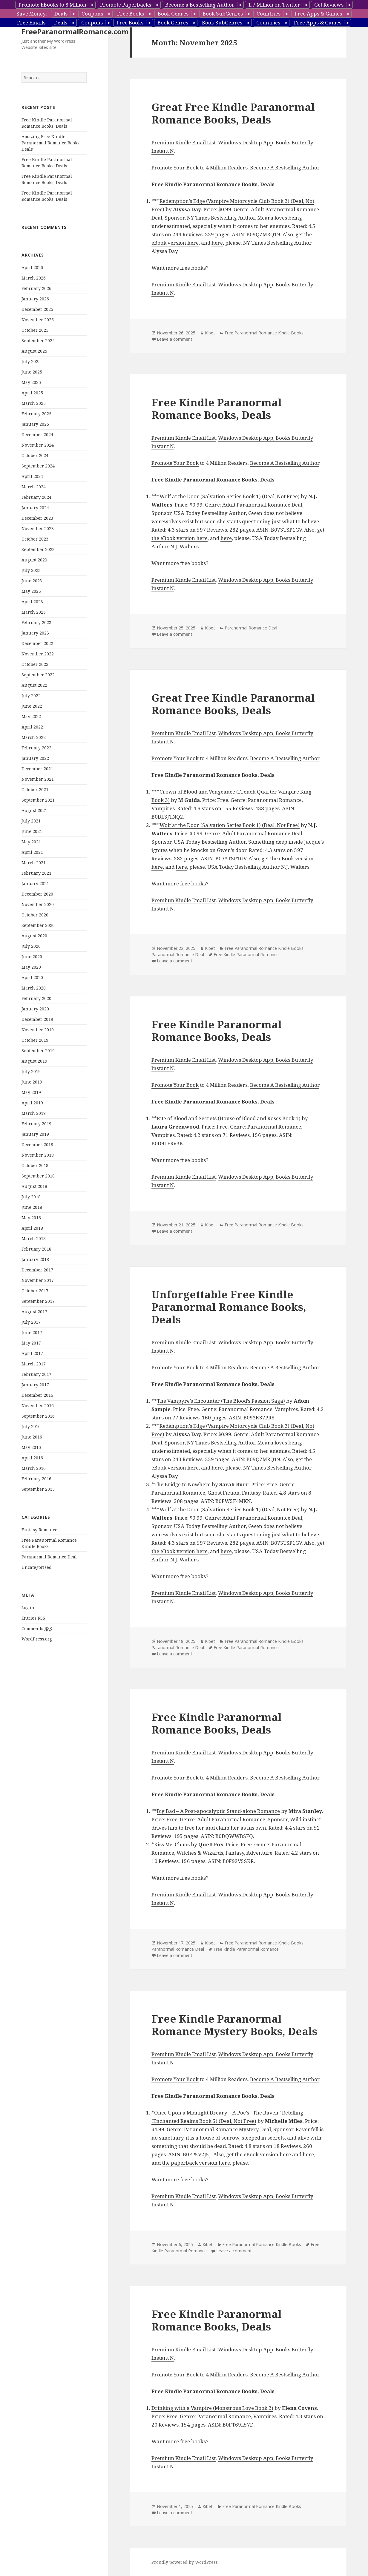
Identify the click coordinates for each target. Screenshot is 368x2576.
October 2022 (35, 664)
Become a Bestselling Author (199, 4)
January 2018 (35, 1259)
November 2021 (38, 779)
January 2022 (35, 758)
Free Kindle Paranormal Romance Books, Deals (216, 408)
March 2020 (34, 988)
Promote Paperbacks (125, 4)
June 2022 (32, 706)
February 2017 (36, 1374)
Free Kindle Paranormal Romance (246, 954)
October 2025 (35, 330)
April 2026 (32, 267)
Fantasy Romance (39, 1529)
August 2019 (34, 1061)
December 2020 (37, 894)
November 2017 (38, 1280)
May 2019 (31, 1092)
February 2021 (36, 873)
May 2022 (31, 716)
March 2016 (34, 1468)
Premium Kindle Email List (183, 142)
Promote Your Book (175, 167)
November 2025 (38, 319)
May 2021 (31, 842)
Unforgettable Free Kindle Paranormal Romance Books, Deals (228, 1306)
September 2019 (38, 1050)
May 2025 (31, 382)
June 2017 (32, 1332)
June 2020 (32, 956)
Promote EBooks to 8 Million (52, 4)
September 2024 (38, 466)
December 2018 (37, 1144)
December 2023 (37, 518)
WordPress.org (37, 1639)
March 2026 (34, 278)
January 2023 (35, 633)
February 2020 (36, 998)
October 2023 (35, 539)
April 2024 (32, 476)
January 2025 (35, 424)
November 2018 (38, 1155)
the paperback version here (196, 2162)
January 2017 (35, 1384)
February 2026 (36, 288)
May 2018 (31, 1217)
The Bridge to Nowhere (182, 1484)
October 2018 (35, 1165)
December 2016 (37, 1395)
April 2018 (32, 1228)
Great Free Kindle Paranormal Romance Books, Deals (233, 113)
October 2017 (35, 1291)
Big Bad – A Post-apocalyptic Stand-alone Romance (218, 1811)
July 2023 (31, 570)
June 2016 (32, 1437)
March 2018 (34, 1238)
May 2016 (31, 1447)
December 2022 (37, 643)
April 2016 (32, 1458)
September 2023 (38, 549)
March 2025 (34, 403)
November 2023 (38, 528)
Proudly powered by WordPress (184, 2562)
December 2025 (37, 309)
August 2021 (34, 810)
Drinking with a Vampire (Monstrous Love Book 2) (212, 2407)
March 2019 (34, 1113)
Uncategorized (37, 1567)
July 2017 (31, 1322)
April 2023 (32, 601)
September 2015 (38, 1489)
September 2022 (38, 674)
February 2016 (36, 1478)
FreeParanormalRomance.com (75, 31)
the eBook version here (179, 538)
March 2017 (34, 1364)
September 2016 (38, 1416)
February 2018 (36, 1249)
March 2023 (34, 612)
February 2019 (36, 1123)
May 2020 (31, 967)
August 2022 (34, 685)
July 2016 (31, 1426)
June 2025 (32, 372)
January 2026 (35, 299)
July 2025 (31, 361)
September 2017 (38, 1301)
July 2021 (31, 821)
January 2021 (35, 883)
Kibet (210, 333)
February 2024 (36, 497)
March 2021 (34, 862)
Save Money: (31, 13)
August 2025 (34, 351)
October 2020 (35, 915)
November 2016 (38, 1405)
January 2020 (35, 1009)
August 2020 (34, 936)
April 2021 (32, 852)
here (217, 242)
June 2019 (32, 1082)
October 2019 (35, 1040)
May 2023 (31, 591)
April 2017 (32, 1353)
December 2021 (37, 768)
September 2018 (38, 1176)
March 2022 (34, 737)
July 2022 (31, 695)
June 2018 (32, 1207)
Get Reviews (329, 4)
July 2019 (31, 1071)
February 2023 (36, 622)
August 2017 (34, 1311)
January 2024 (35, 507)
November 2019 (38, 1029)
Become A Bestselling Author (284, 167)
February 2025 (36, 413)
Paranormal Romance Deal (49, 1557)
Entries (33, 1618)
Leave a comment (174, 339)
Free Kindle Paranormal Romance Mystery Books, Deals (234, 2025)
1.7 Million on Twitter (274, 4)
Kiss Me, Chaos (172, 1844)
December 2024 (37, 434)
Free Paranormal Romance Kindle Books (264, 333)
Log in (28, 1607)
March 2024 (34, 487)
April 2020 (32, 977)
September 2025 (38, 340)
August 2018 (34, 1186)
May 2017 (31, 1343)
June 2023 (32, 581)
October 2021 (35, 789)
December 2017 (37, 1270)
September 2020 (38, 925)
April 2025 (32, 393)
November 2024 (38, 445)
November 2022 (38, 654)
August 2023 (34, 560)
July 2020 (31, 946)
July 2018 (31, 1197)
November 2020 (38, 904)
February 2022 (36, 748)
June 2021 (32, 831)
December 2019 (37, 1019)
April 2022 (32, 727)
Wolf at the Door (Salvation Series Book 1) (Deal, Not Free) (230, 496)
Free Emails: (32, 22)
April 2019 (32, 1103)
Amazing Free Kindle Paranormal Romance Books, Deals (51, 143)
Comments (37, 1629)
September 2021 (38, 800)
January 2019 (35, 1134)
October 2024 (35, 455)
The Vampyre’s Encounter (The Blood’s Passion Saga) (221, 1400)
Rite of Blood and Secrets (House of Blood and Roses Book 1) (228, 1118)
